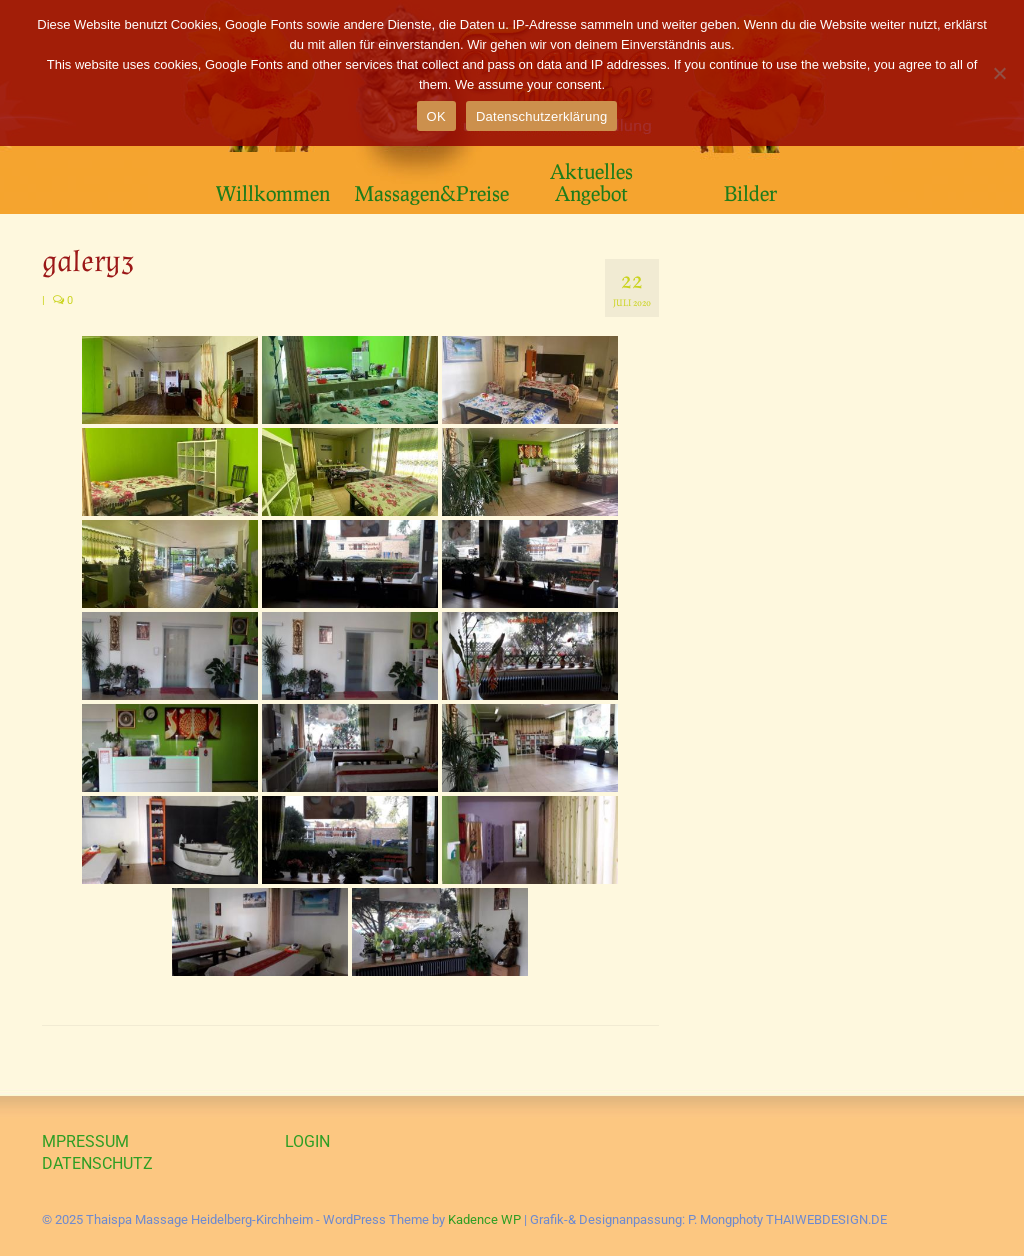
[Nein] (999, 73)
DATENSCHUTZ (97, 1163)
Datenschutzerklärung (541, 116)
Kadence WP (484, 1219)
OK (436, 116)
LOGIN (307, 1141)
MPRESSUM (85, 1141)
